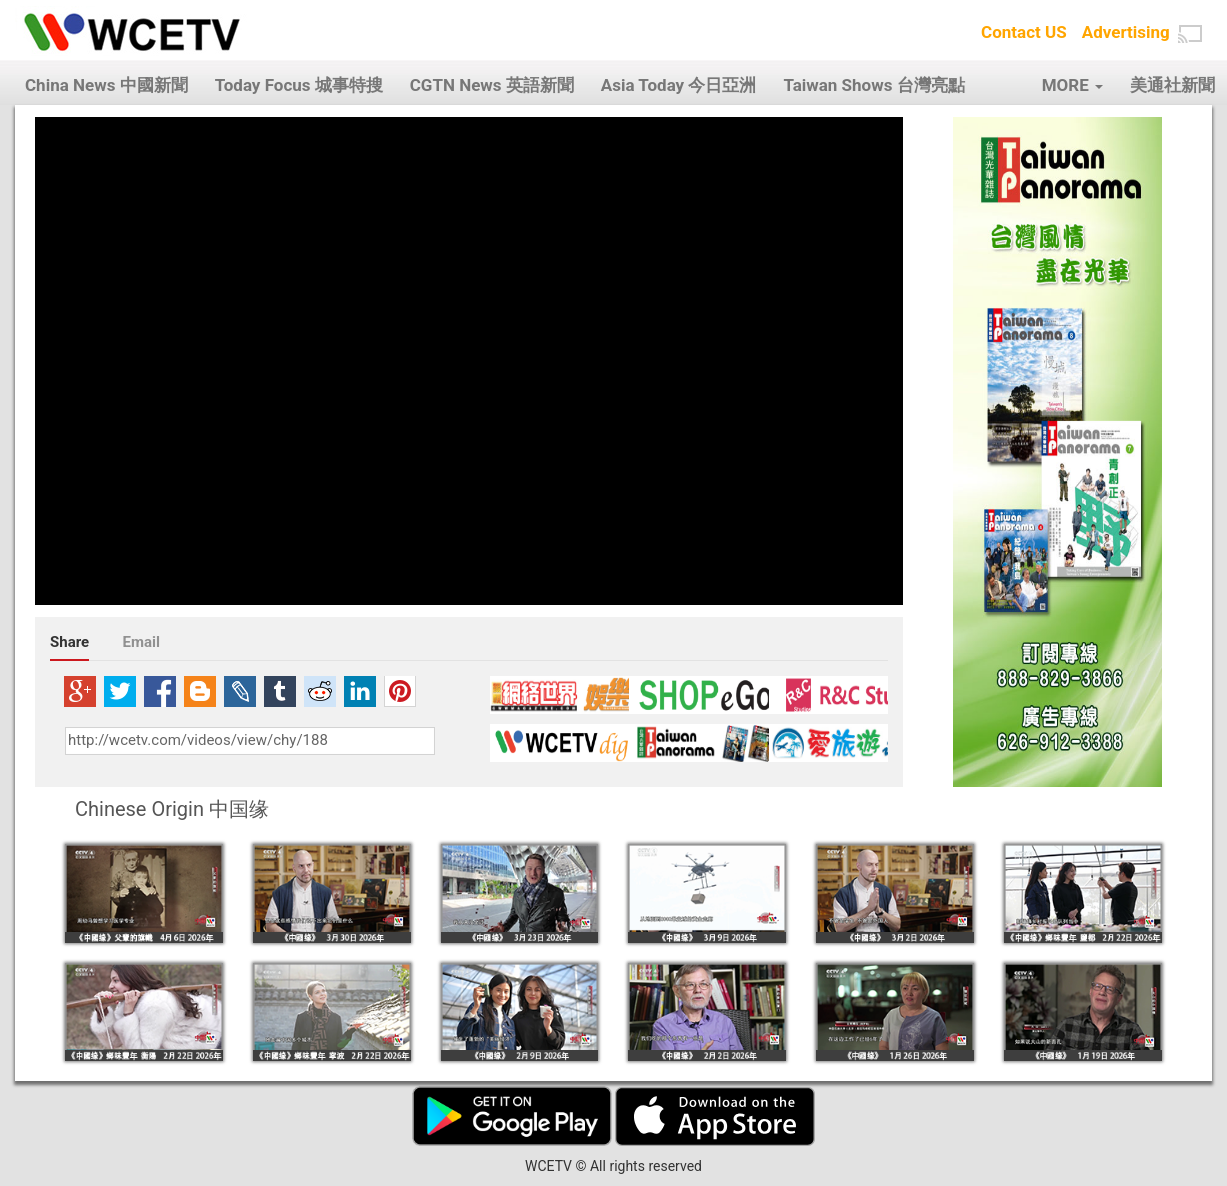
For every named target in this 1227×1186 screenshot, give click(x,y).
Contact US (1024, 32)
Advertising (1126, 32)
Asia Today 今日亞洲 (679, 85)
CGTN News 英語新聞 (492, 85)
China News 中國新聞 (106, 85)
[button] (1190, 34)
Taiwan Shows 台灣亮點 (873, 85)
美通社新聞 (1172, 85)
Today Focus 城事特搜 (299, 85)
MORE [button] (1072, 85)
